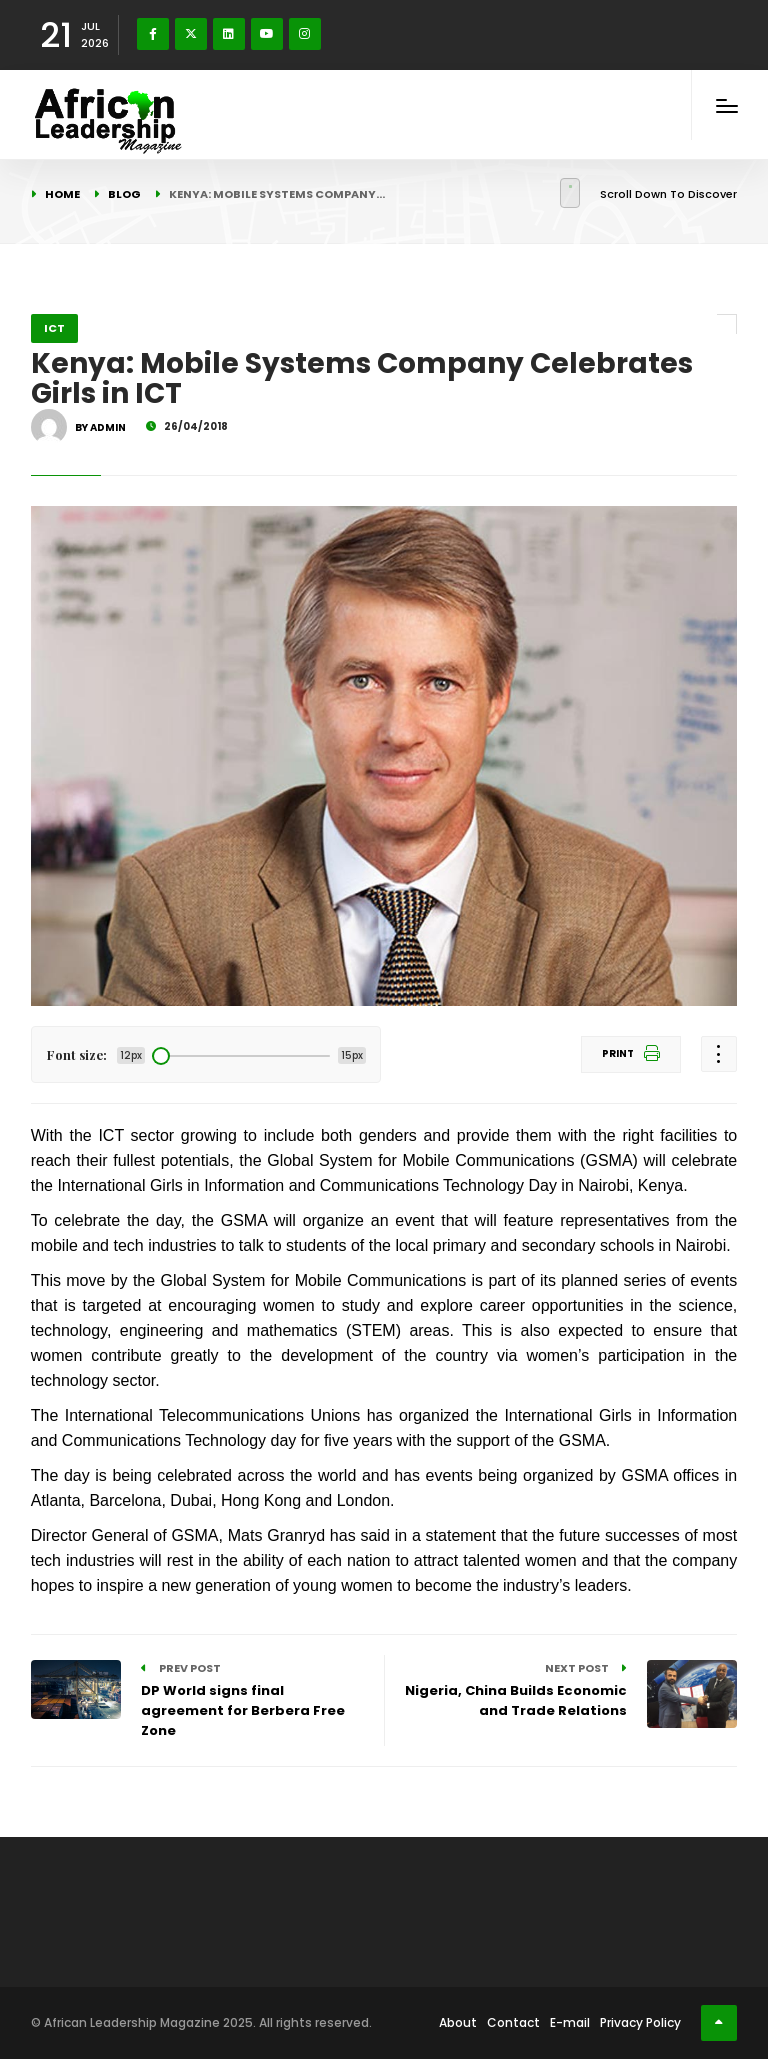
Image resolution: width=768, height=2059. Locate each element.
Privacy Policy (640, 2022)
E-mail (570, 2022)
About (458, 2022)
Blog (124, 194)
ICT (54, 328)
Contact (513, 2022)
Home (62, 194)
